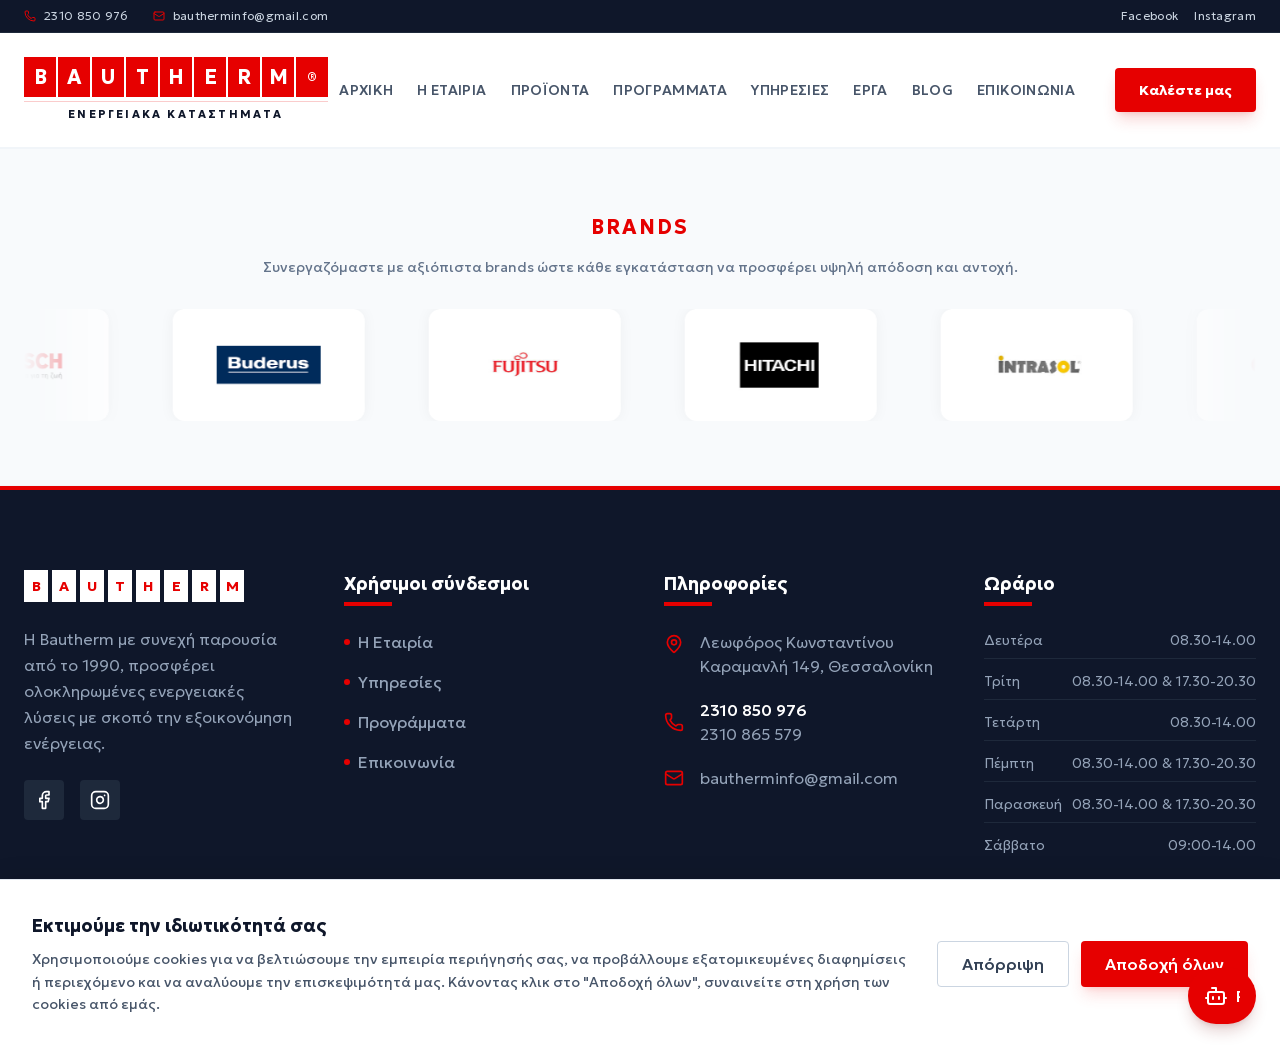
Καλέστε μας (1185, 90)
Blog (932, 90)
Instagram (1225, 15)
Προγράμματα (670, 90)
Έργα (870, 90)
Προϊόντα (550, 90)
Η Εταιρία (451, 90)
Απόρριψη (1003, 964)
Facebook (1149, 15)
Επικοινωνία (1026, 90)
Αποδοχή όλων (1164, 964)
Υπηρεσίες (790, 90)
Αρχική (366, 90)
